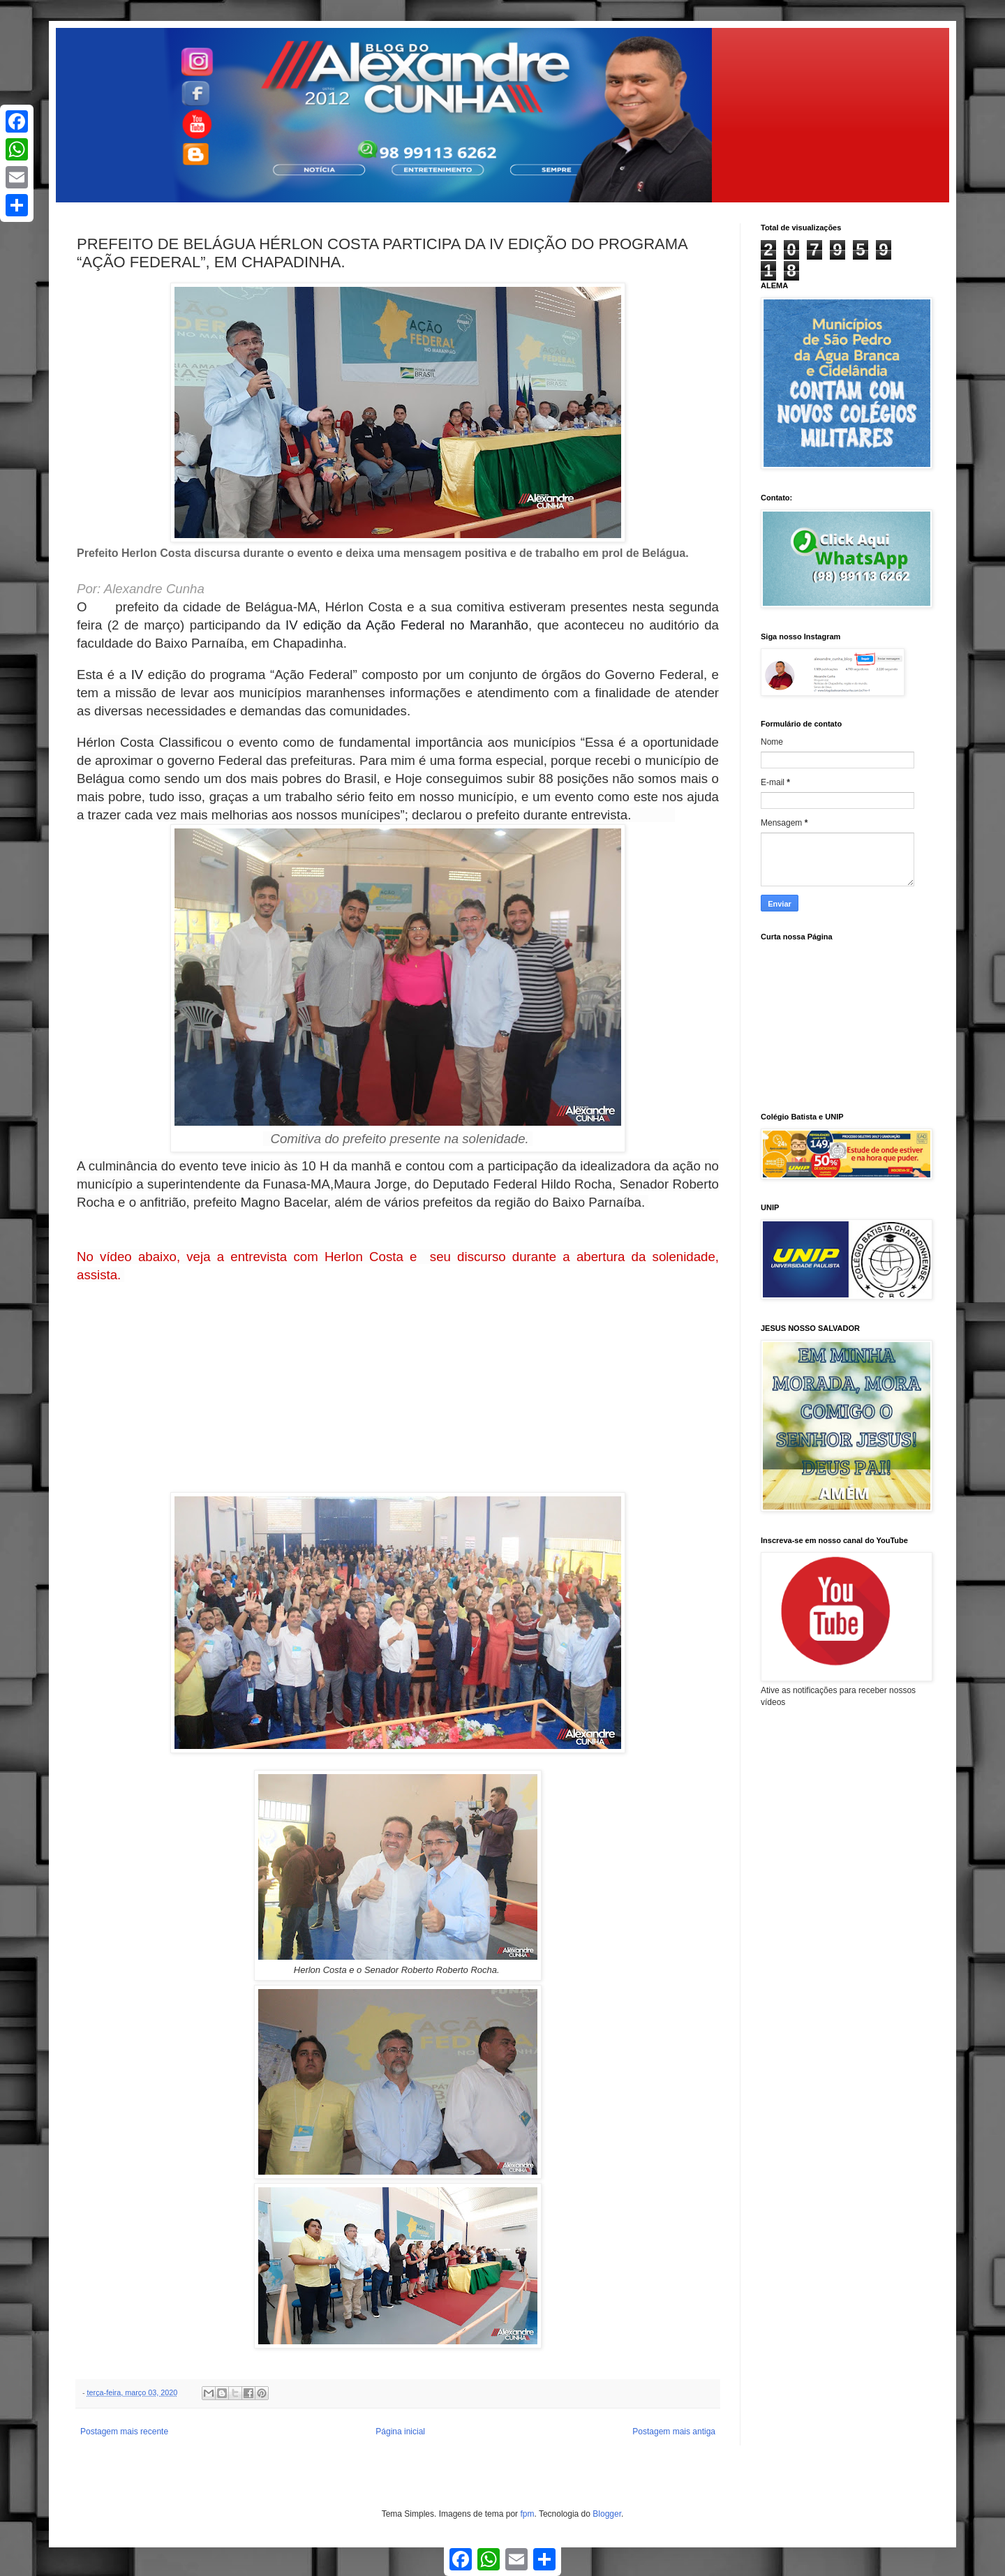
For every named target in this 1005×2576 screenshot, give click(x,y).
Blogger (607, 2514)
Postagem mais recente (124, 2431)
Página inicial (400, 2431)
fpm (527, 2514)
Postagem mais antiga (673, 2431)
